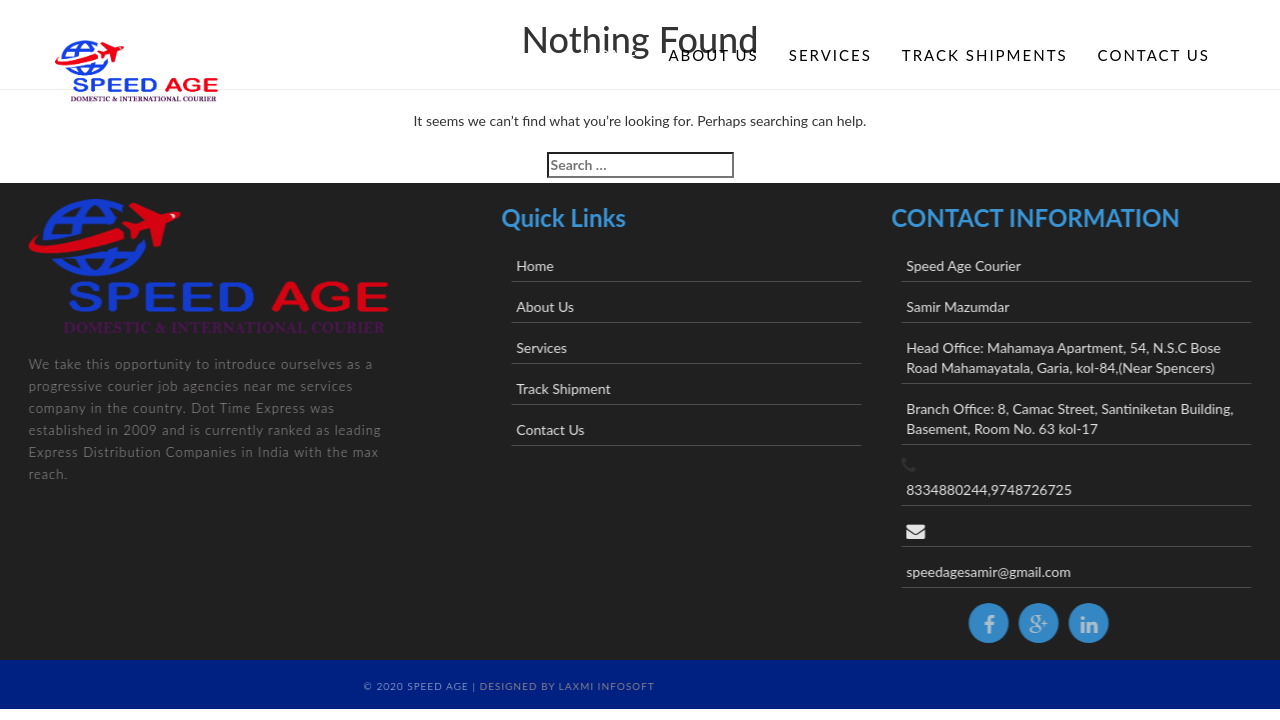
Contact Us (1154, 55)
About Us (713, 55)
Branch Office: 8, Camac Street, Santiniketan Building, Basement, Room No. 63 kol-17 (1093, 418)
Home (611, 55)
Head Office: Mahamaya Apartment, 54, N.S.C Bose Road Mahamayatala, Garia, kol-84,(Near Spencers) (1087, 357)
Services (830, 55)
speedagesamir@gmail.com (1012, 571)
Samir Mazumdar (981, 306)
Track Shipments (985, 55)
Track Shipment (587, 388)
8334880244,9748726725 (1013, 489)
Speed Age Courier (987, 265)
